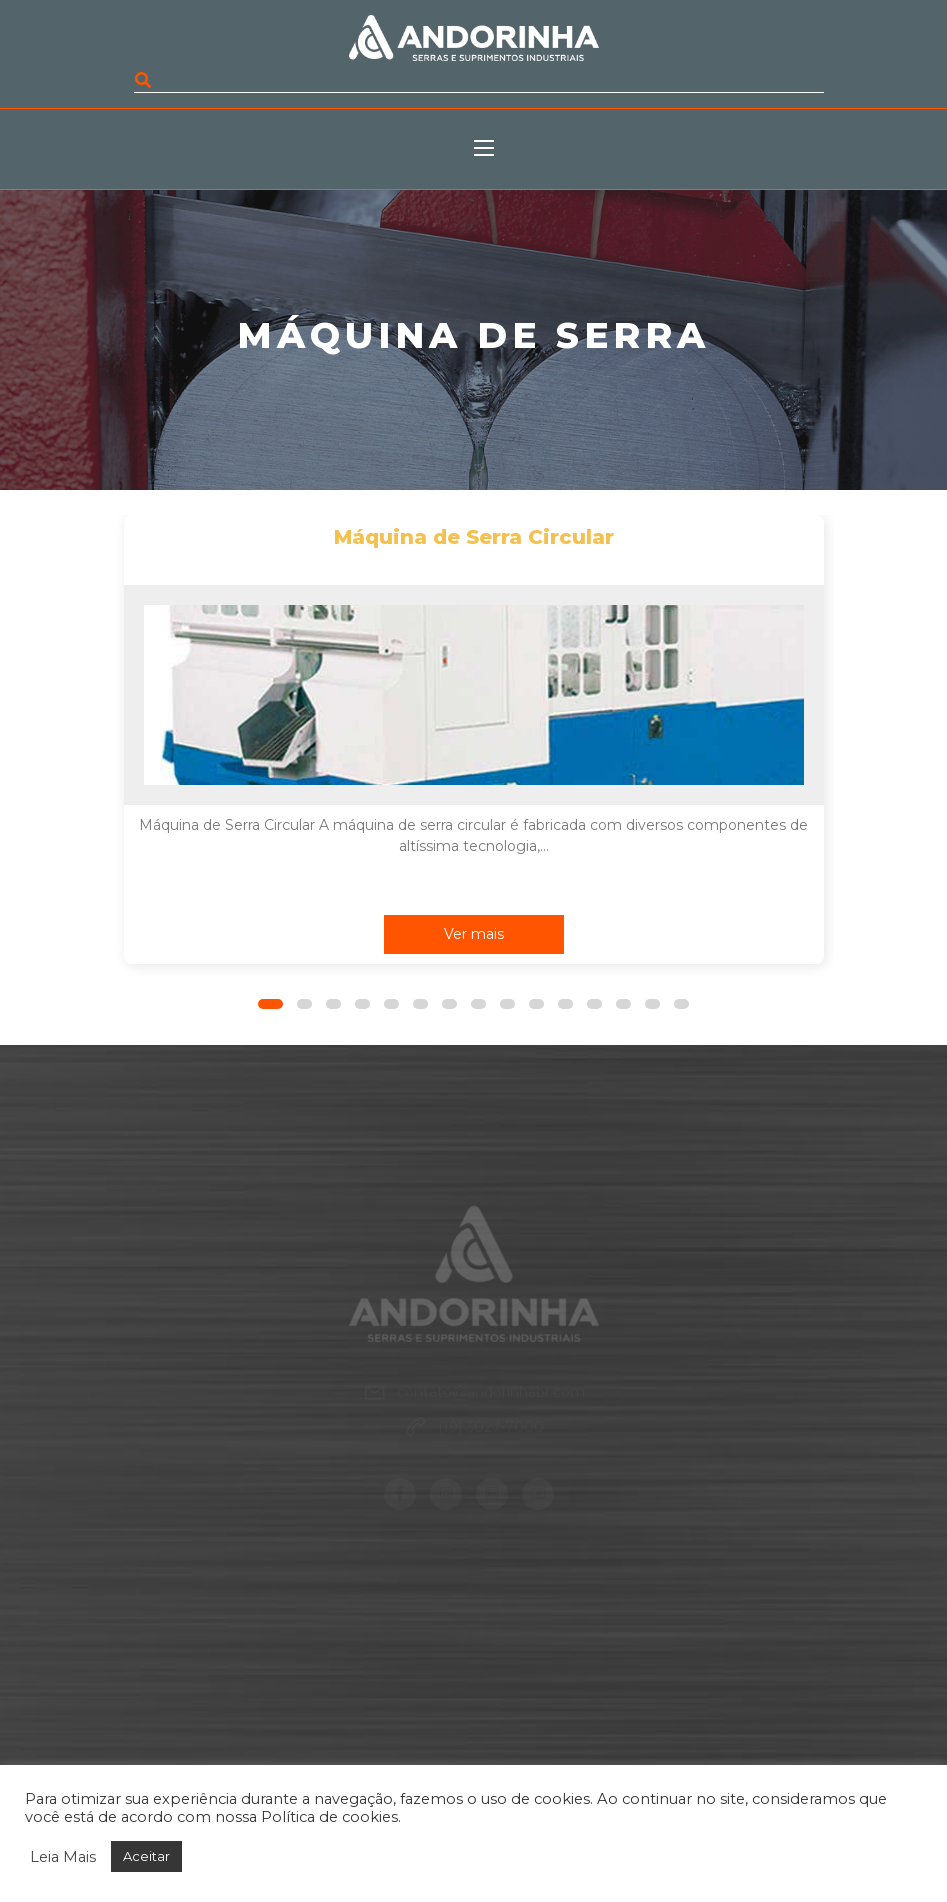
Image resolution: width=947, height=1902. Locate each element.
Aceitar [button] (146, 1856)
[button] (270, 1004)
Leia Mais (63, 1857)
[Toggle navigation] (494, 149)
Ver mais (474, 934)
